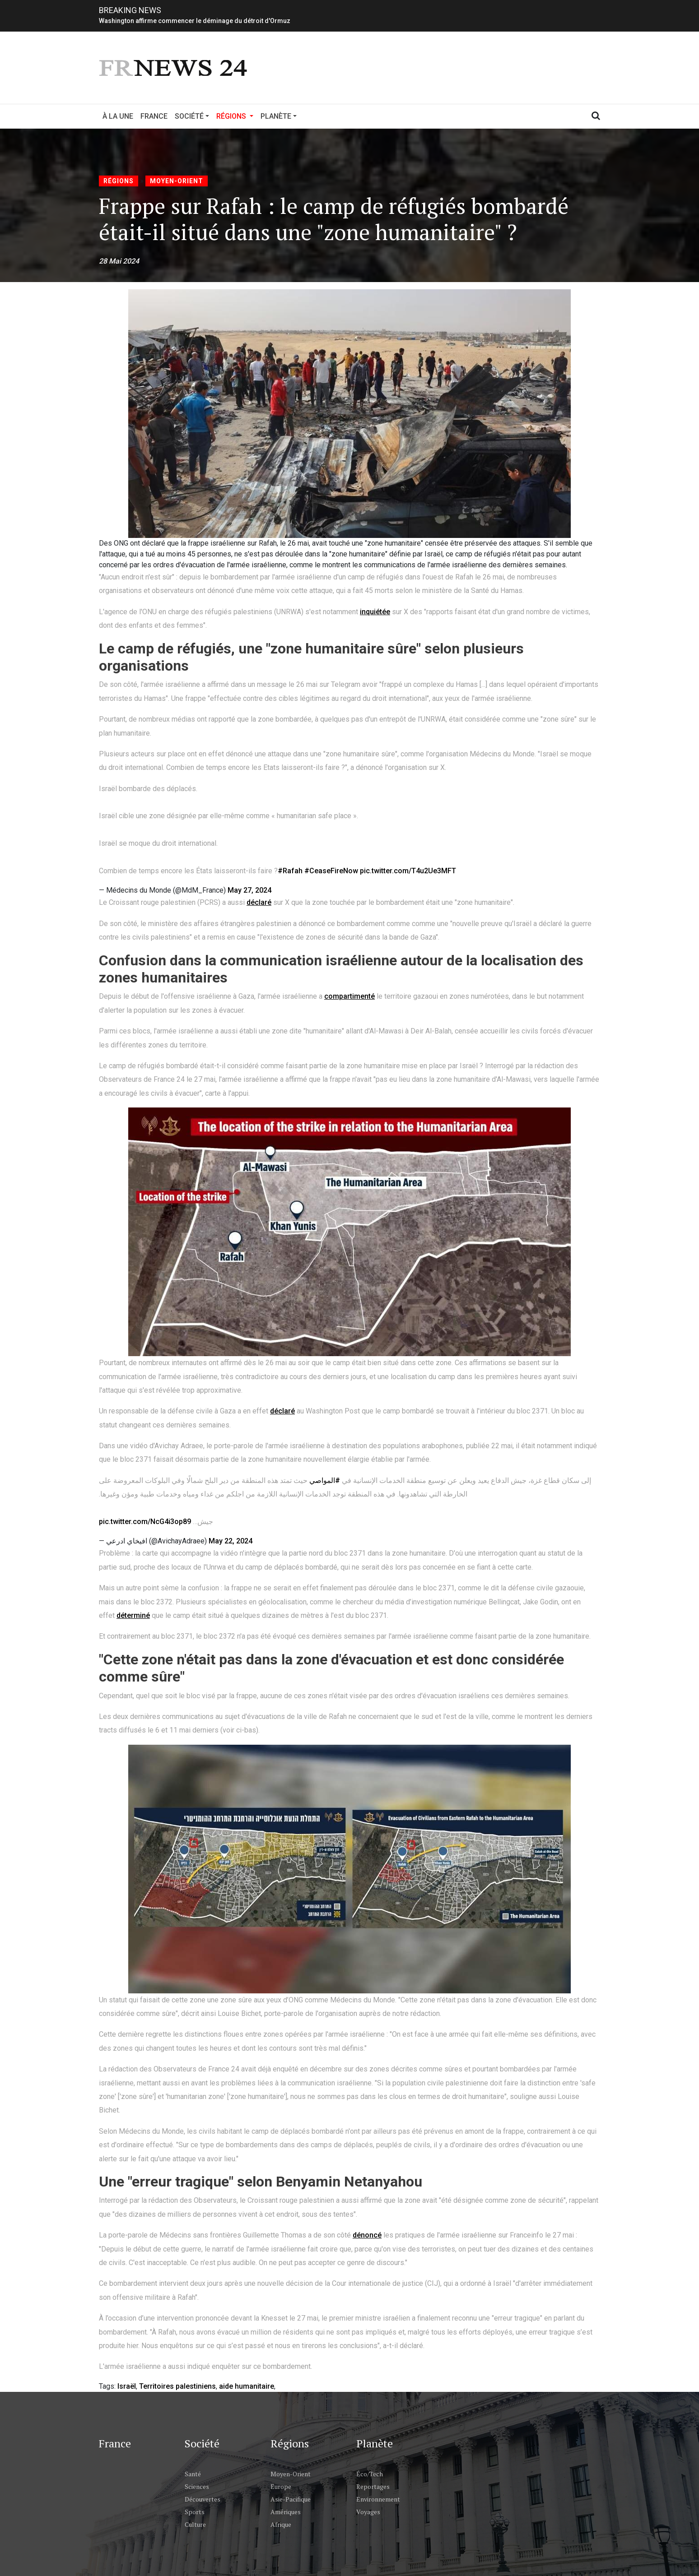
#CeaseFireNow (331, 870)
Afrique (280, 2524)
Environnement (378, 2499)
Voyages (368, 2511)
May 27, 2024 (249, 890)
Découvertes (202, 2499)
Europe (280, 2486)
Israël (126, 2386)
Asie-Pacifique (290, 2499)
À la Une (118, 116)
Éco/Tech (369, 2473)
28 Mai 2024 (119, 261)
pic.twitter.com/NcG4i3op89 (145, 1521)
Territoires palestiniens (177, 2386)
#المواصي (324, 1480)
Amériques (285, 2511)
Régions (118, 181)
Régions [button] (236, 115)
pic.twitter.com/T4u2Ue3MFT (408, 870)
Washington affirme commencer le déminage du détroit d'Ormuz (194, 21)
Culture (195, 2524)
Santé (193, 2473)
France (154, 116)
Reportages (373, 2486)
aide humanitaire (246, 2386)
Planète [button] (276, 116)
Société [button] (189, 116)
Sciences (197, 2486)
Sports (195, 2511)
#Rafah (290, 870)
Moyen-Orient (176, 181)
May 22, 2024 (230, 1541)
